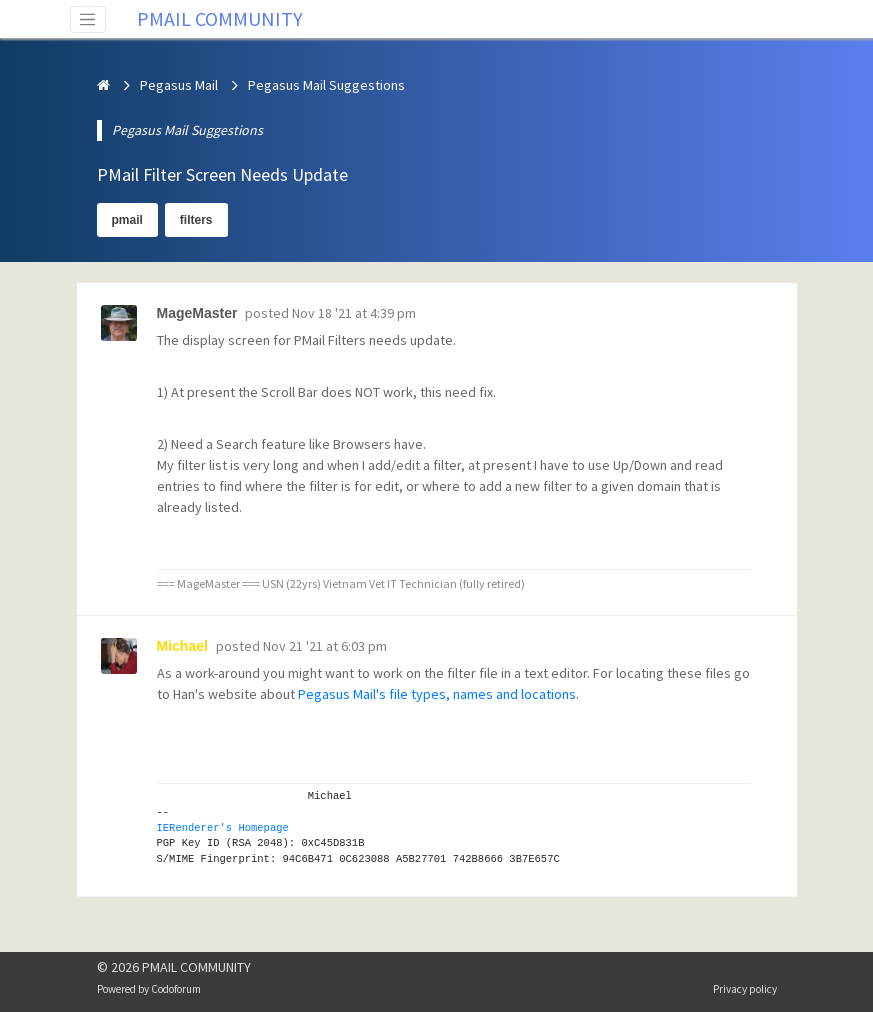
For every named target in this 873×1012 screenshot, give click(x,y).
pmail (127, 220)
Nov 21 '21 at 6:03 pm (325, 646)
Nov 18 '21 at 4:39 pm (354, 313)
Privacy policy (745, 989)
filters (196, 220)
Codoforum (176, 989)
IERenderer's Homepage (223, 828)
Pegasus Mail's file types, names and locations (437, 694)
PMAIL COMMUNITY (220, 18)
